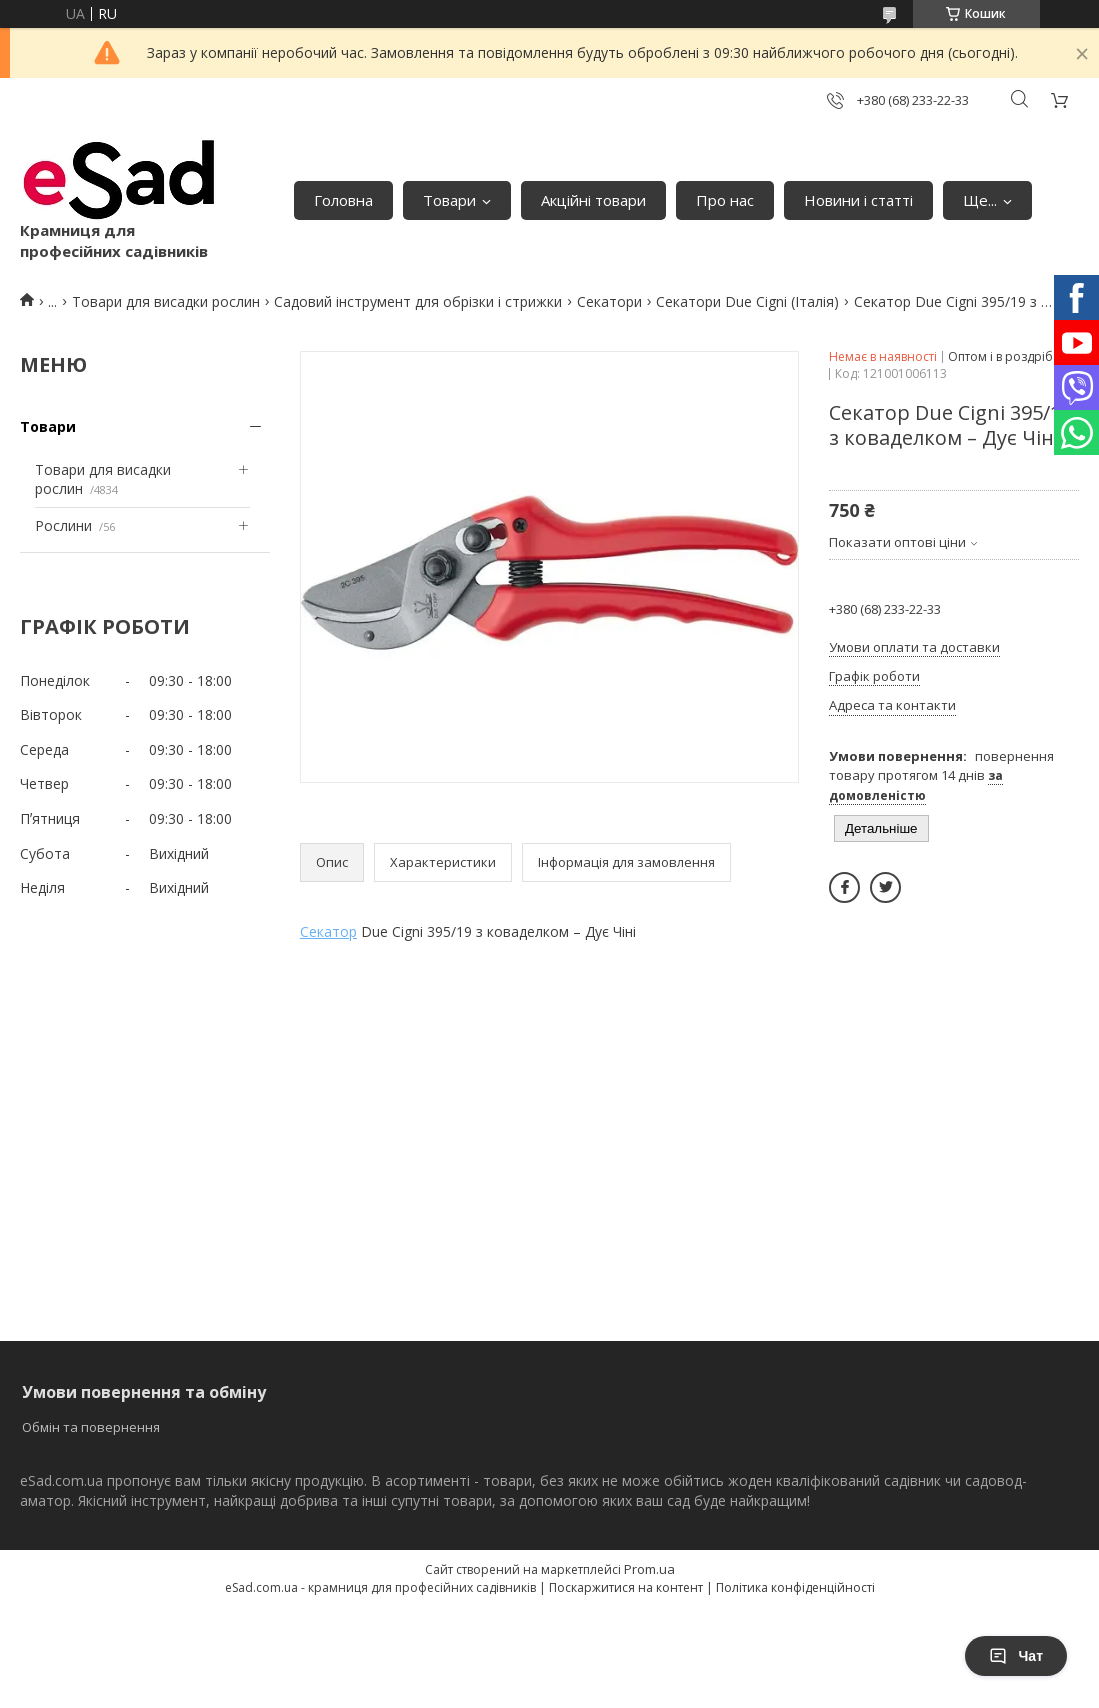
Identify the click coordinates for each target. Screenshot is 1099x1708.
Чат (1016, 1656)
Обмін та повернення (91, 1427)
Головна (343, 200)
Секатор (328, 931)
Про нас (725, 200)
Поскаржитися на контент (626, 1587)
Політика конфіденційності (795, 1587)
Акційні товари (593, 200)
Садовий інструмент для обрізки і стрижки (418, 301)
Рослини (63, 525)
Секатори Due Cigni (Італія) (747, 301)
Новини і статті (858, 200)
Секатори (609, 301)
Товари (449, 200)
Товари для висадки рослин (166, 301)
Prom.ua (649, 1569)
